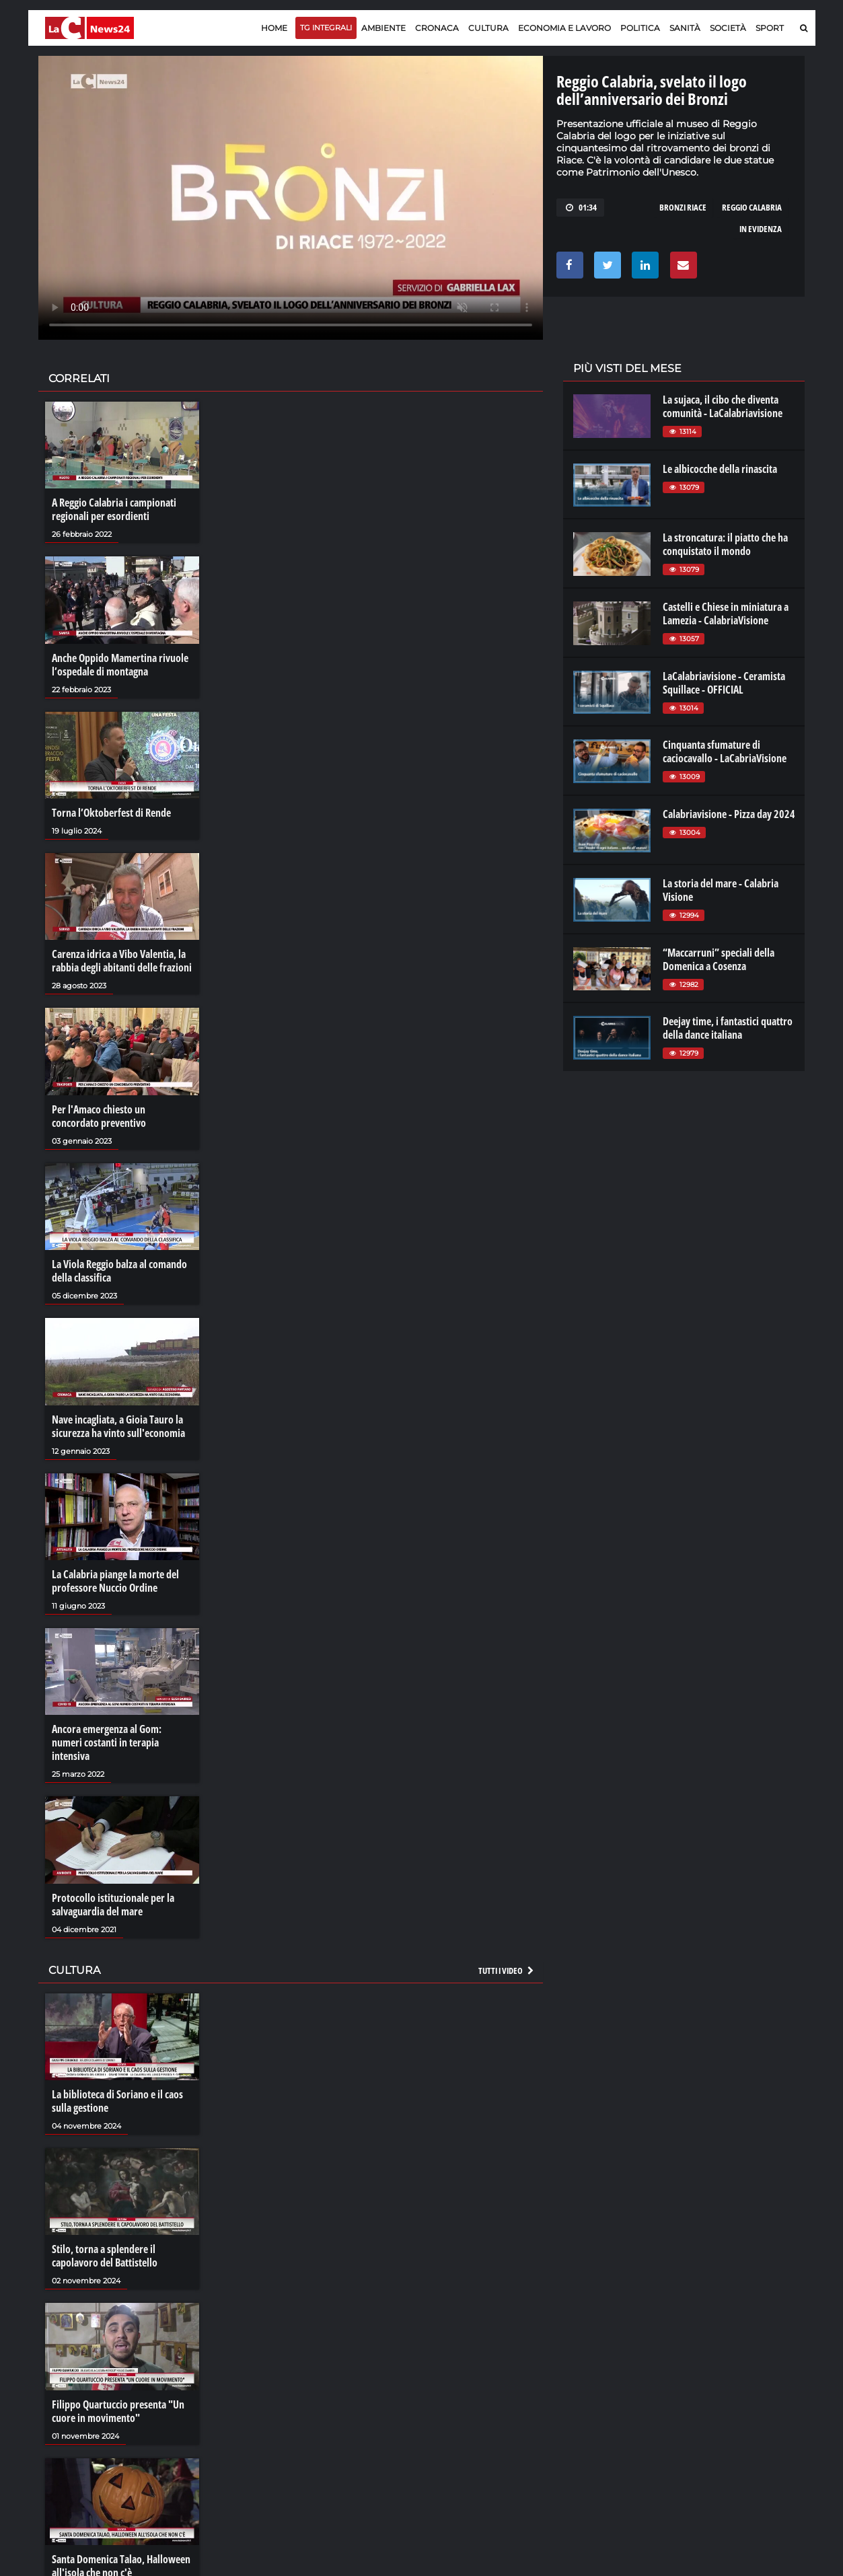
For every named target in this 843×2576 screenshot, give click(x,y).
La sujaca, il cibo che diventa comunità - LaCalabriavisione (722, 406)
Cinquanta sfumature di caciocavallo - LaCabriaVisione (724, 751)
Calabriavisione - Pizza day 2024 (729, 814)
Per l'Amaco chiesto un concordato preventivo (99, 1116)
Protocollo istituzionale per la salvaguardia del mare (113, 1904)
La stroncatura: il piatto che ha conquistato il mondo (725, 544)
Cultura (488, 28)
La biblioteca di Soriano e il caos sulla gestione (117, 2101)
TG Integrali (326, 27)
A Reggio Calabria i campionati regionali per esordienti (114, 509)
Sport (770, 28)
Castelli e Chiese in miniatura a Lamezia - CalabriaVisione (726, 613)
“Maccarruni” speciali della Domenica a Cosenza (718, 959)
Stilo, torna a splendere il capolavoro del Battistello (104, 2256)
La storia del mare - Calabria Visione (720, 890)
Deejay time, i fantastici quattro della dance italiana (728, 1028)
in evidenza (760, 229)
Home (274, 28)
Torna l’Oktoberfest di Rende (111, 812)
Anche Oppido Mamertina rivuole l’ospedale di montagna (120, 665)
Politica (640, 28)
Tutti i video (506, 1970)
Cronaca (437, 28)
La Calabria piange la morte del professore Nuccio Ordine (115, 1581)
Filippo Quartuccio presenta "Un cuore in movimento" (118, 2411)
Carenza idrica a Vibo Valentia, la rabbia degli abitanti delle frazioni (122, 961)
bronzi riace (682, 207)
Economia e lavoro (564, 28)
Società (728, 28)
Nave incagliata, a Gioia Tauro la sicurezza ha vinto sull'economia (118, 1426)
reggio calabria (752, 207)
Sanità (684, 28)
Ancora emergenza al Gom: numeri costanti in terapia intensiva (106, 1742)
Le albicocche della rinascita (720, 469)
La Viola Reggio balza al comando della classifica (119, 1271)
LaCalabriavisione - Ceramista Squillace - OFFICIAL (724, 683)
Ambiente (383, 28)
